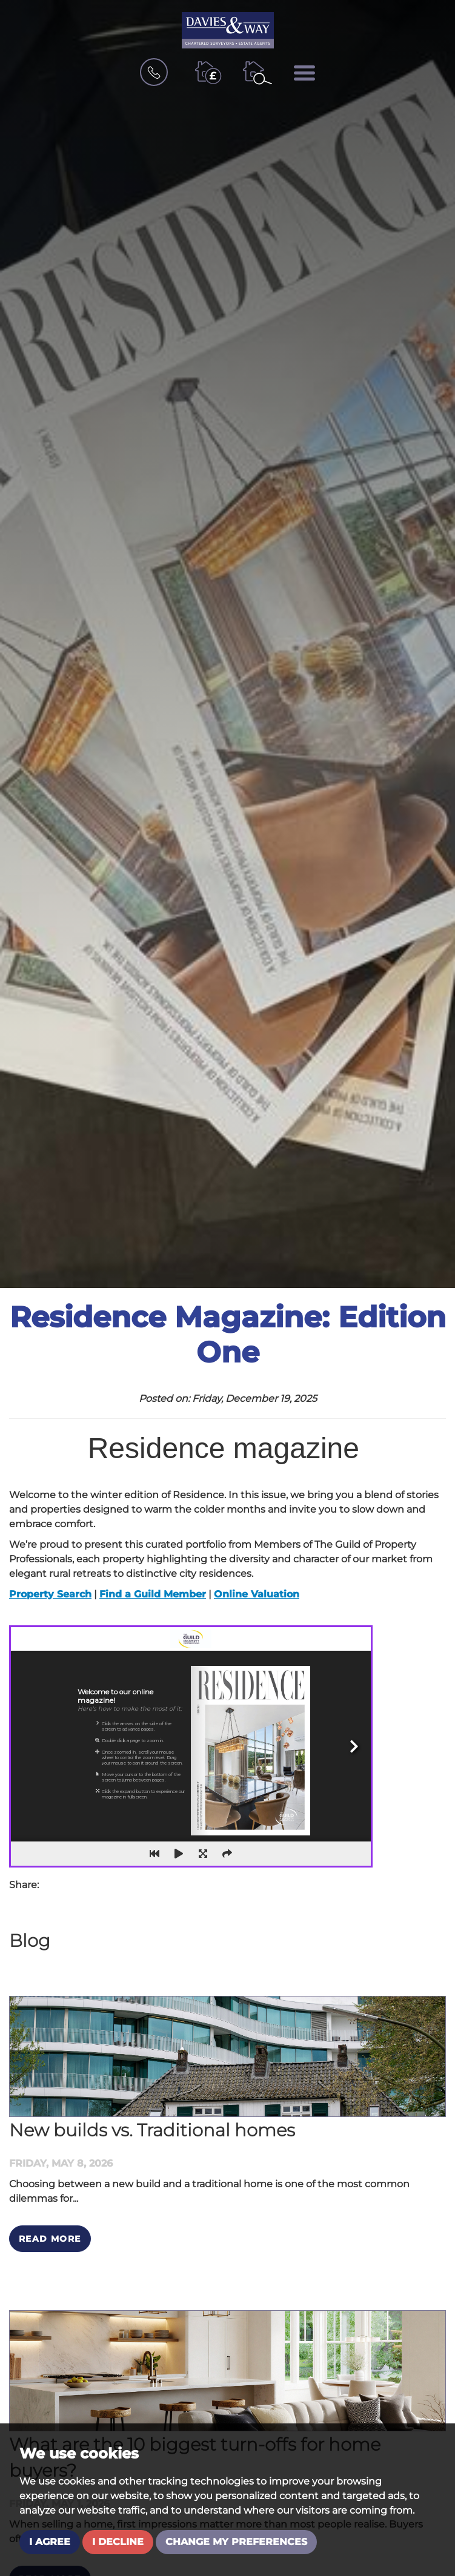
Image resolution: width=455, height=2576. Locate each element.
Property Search (50, 1594)
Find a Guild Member (152, 1594)
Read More (50, 2238)
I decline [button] (118, 2542)
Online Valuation (256, 1594)
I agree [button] (49, 2542)
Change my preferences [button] (236, 2542)
